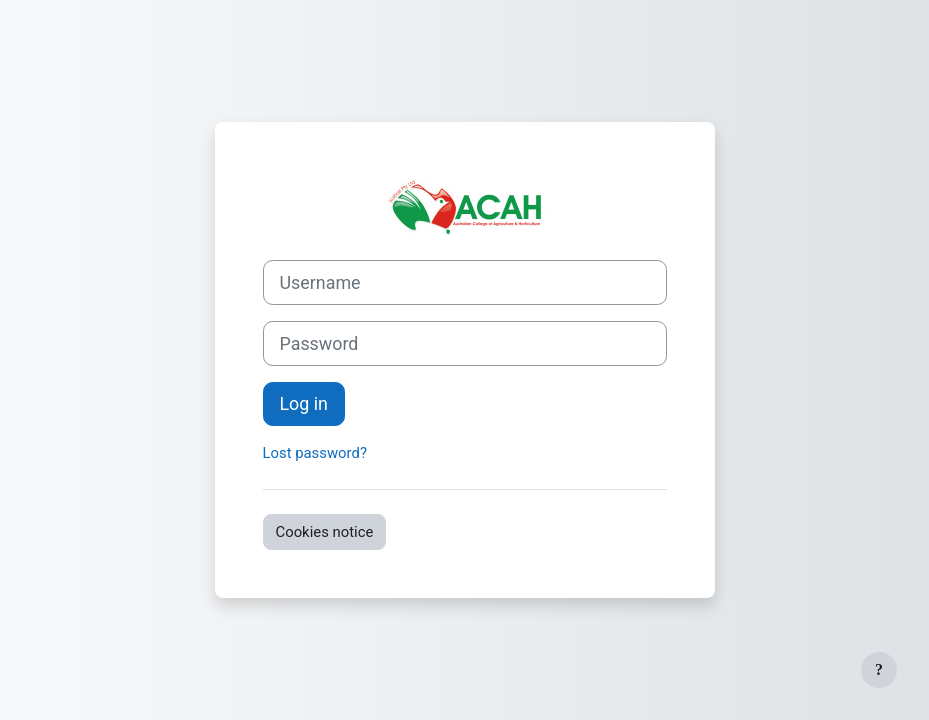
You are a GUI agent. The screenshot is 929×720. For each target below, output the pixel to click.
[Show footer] (879, 670)
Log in (304, 403)
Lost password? (315, 453)
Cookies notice (325, 532)
